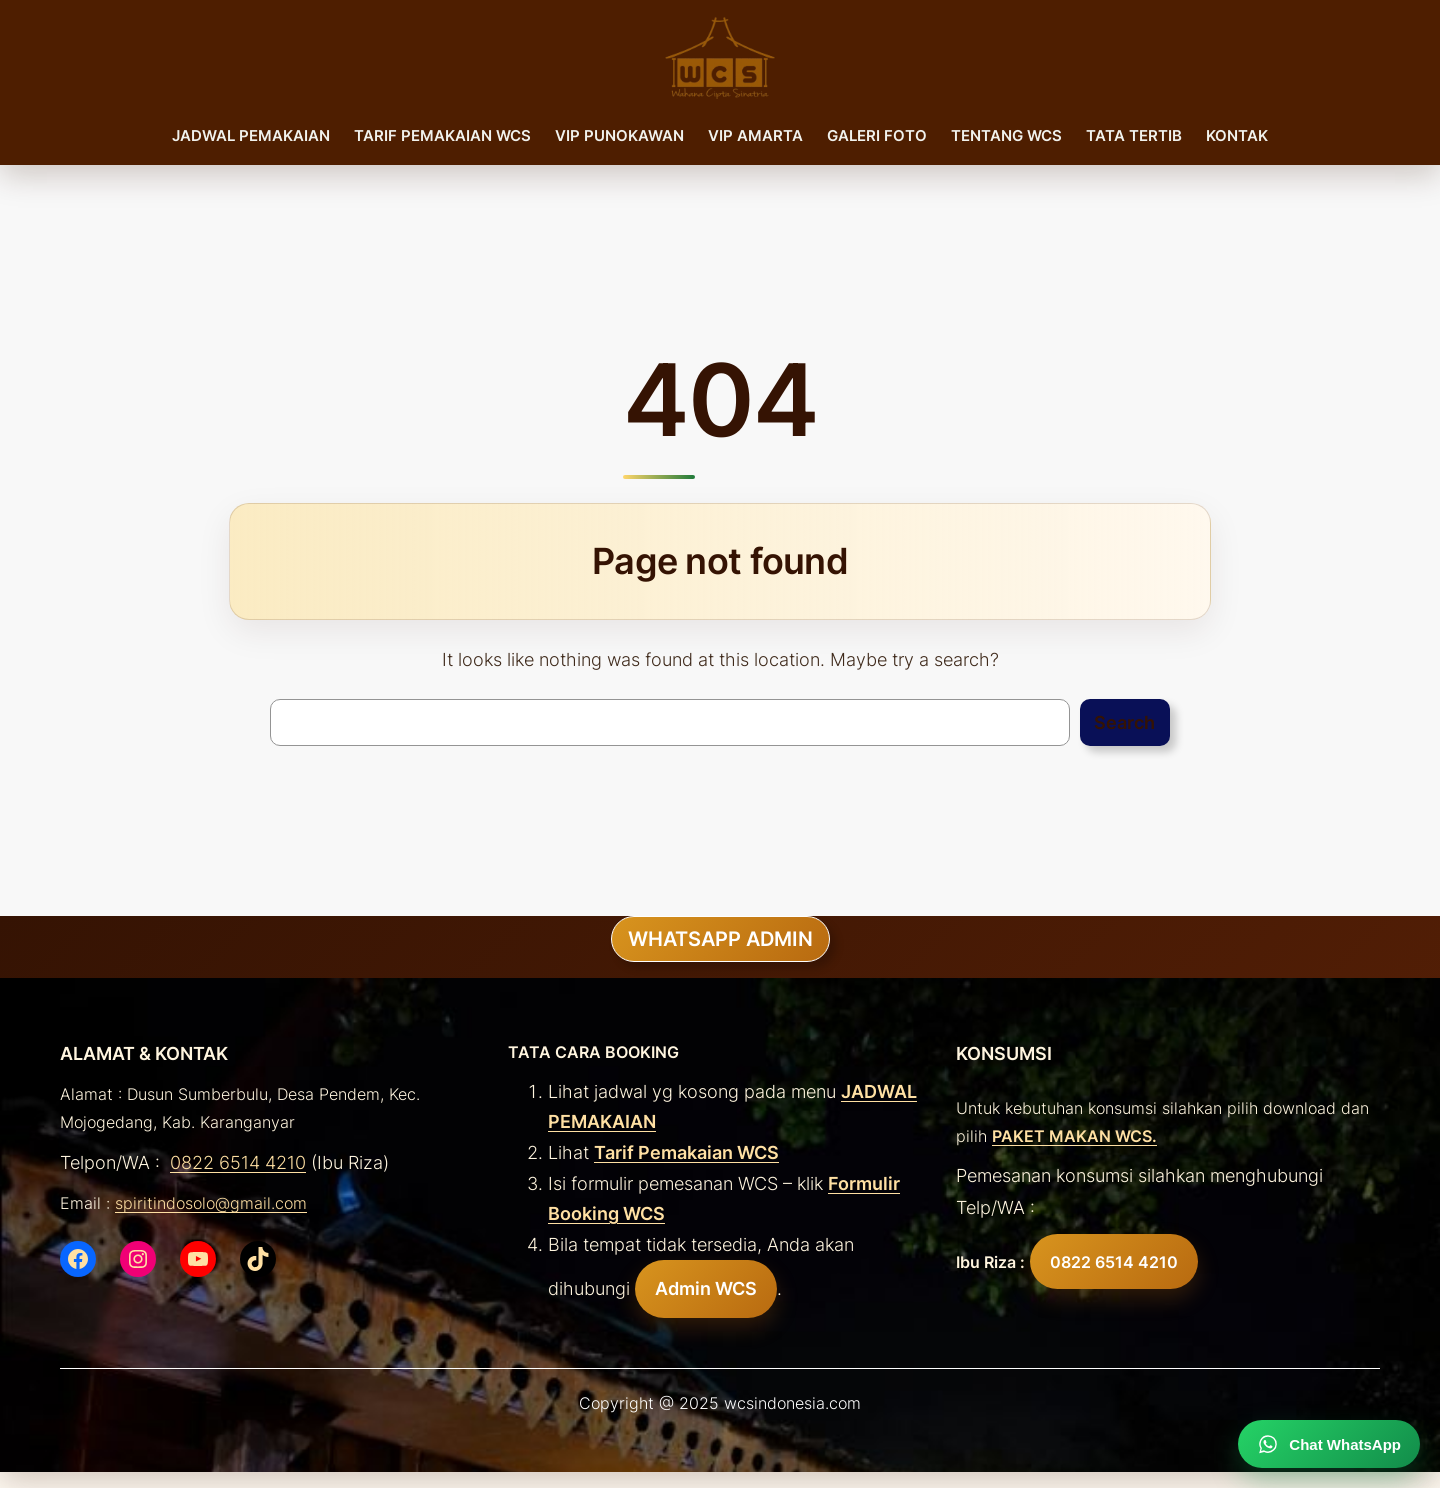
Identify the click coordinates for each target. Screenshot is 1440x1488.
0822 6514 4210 (238, 1162)
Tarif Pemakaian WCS (686, 1152)
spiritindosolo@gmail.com (211, 1203)
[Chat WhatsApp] (1329, 1444)
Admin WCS (706, 1288)
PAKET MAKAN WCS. (1074, 1136)
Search (1124, 722)
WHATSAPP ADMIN (720, 939)
